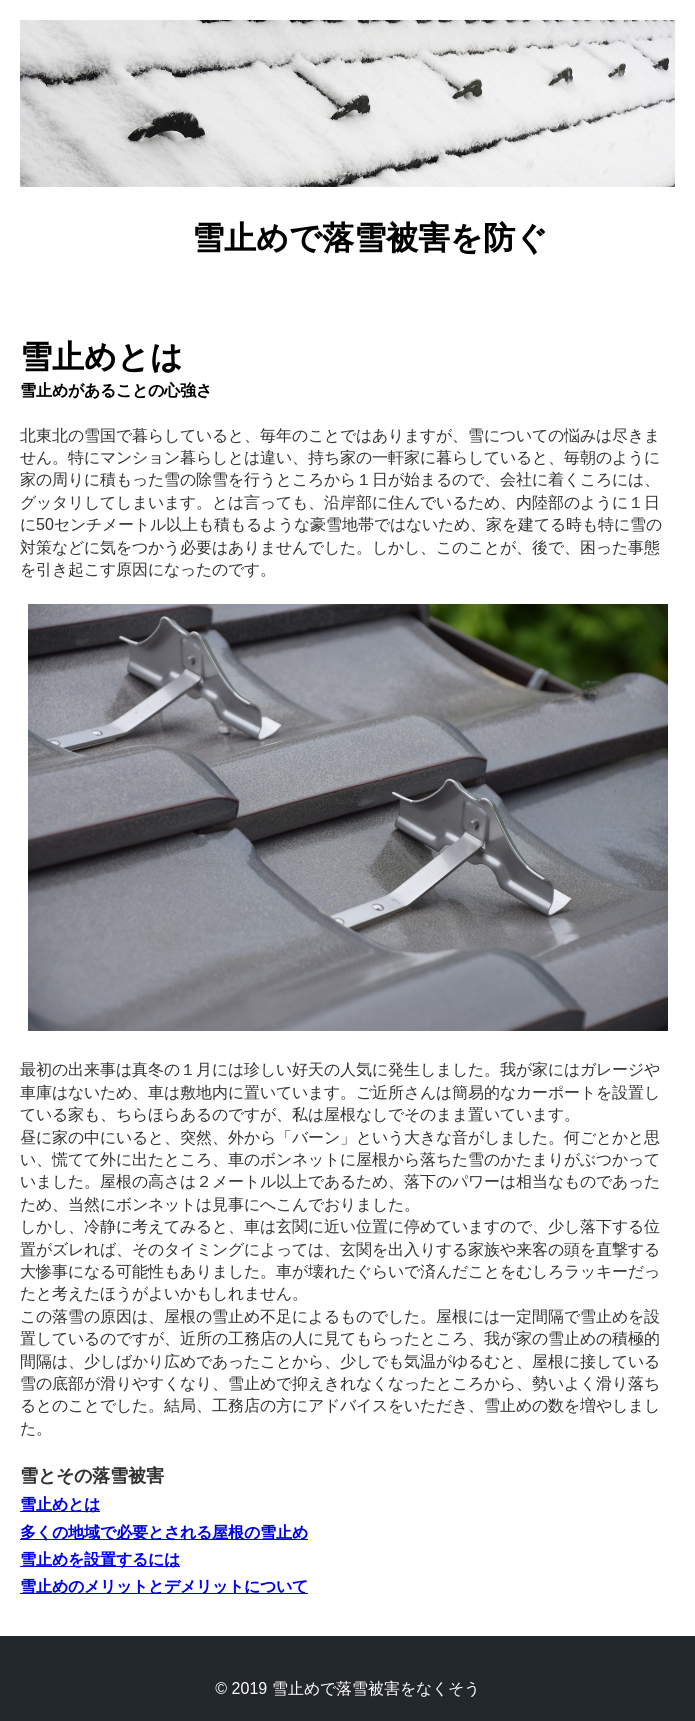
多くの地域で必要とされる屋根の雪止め (164, 1532)
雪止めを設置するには (100, 1559)
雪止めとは (60, 1504)
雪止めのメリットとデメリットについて (164, 1586)
